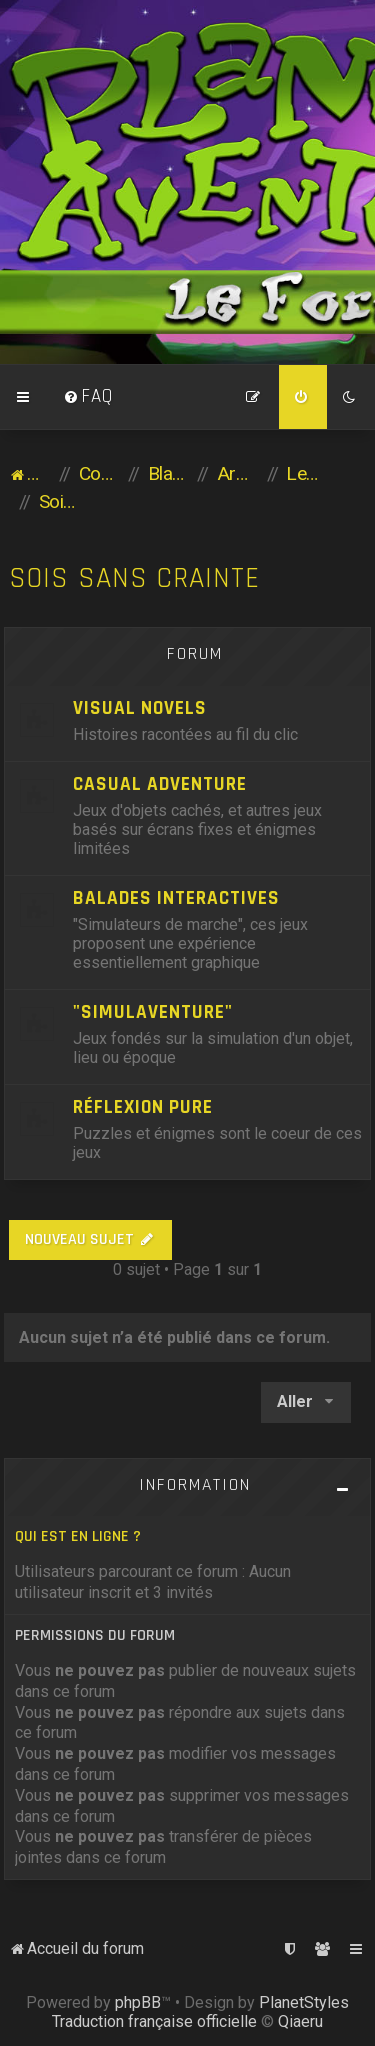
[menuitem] (88, 397)
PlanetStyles (304, 2002)
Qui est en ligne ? (78, 1536)
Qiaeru (300, 2021)
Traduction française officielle (154, 2021)
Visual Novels (140, 708)
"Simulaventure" (153, 1012)
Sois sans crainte (134, 578)
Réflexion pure (143, 1107)
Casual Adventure (160, 784)
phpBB (138, 2002)
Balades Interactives (176, 898)
